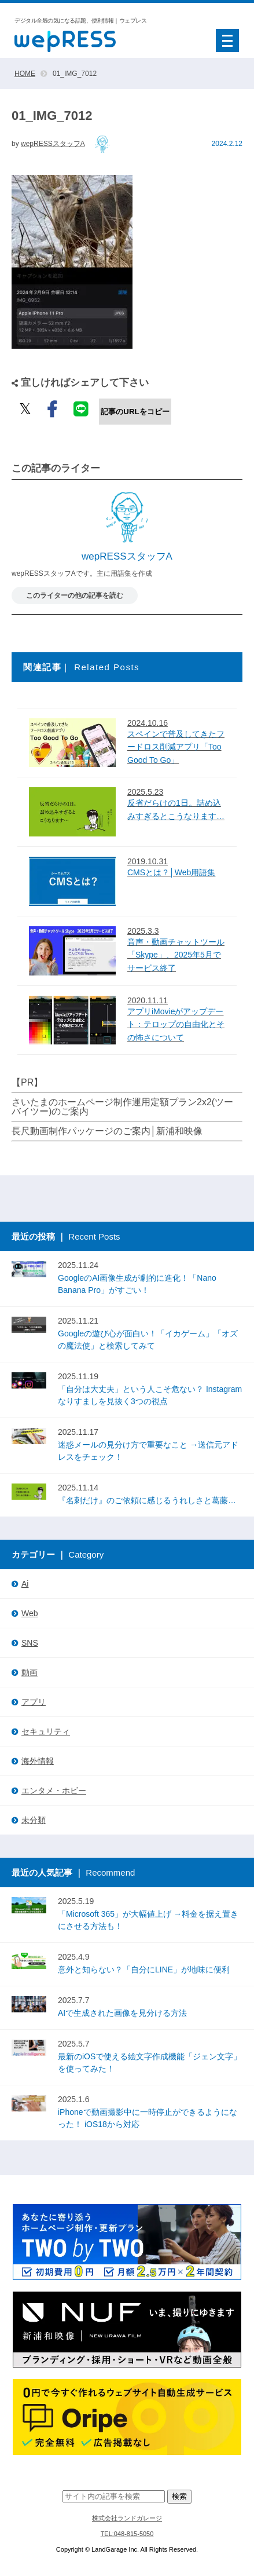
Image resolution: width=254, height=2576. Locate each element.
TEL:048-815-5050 (127, 2533)
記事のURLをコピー (135, 411)
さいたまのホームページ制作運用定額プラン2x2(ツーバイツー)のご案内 (122, 1106)
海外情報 (37, 1761)
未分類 (33, 1820)
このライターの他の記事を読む (74, 595)
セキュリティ (45, 1731)
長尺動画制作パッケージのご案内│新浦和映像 (107, 1131)
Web (29, 1613)
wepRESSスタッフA (53, 144)
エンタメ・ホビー (53, 1790)
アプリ (33, 1702)
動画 (29, 1672)
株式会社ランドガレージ (127, 2518)
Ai (24, 1583)
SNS (29, 1642)
